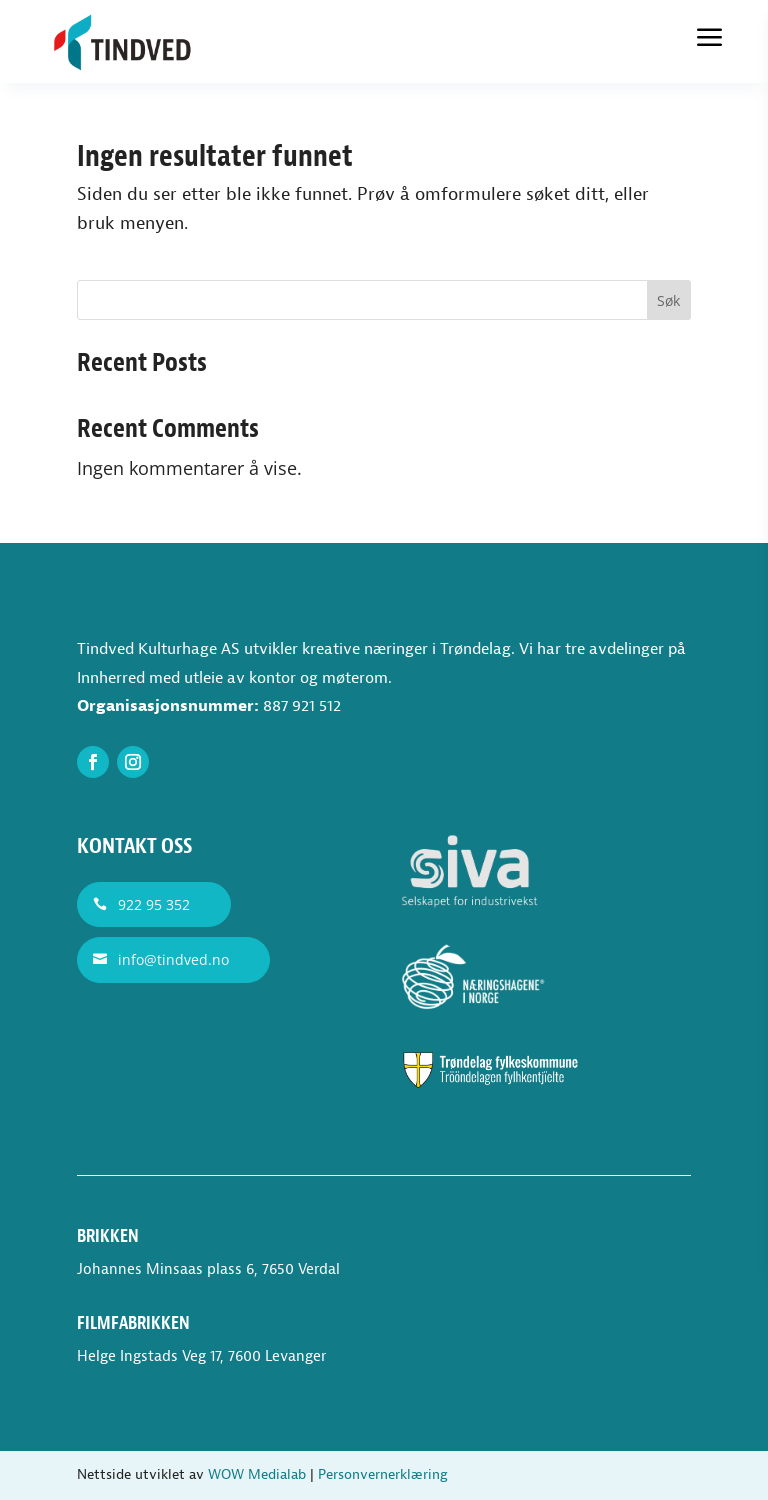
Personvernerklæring (383, 1474)
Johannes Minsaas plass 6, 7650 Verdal (208, 1269)
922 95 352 (154, 904)
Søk (668, 300)
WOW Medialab (257, 1474)
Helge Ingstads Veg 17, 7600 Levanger (201, 1356)
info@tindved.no (173, 959)
